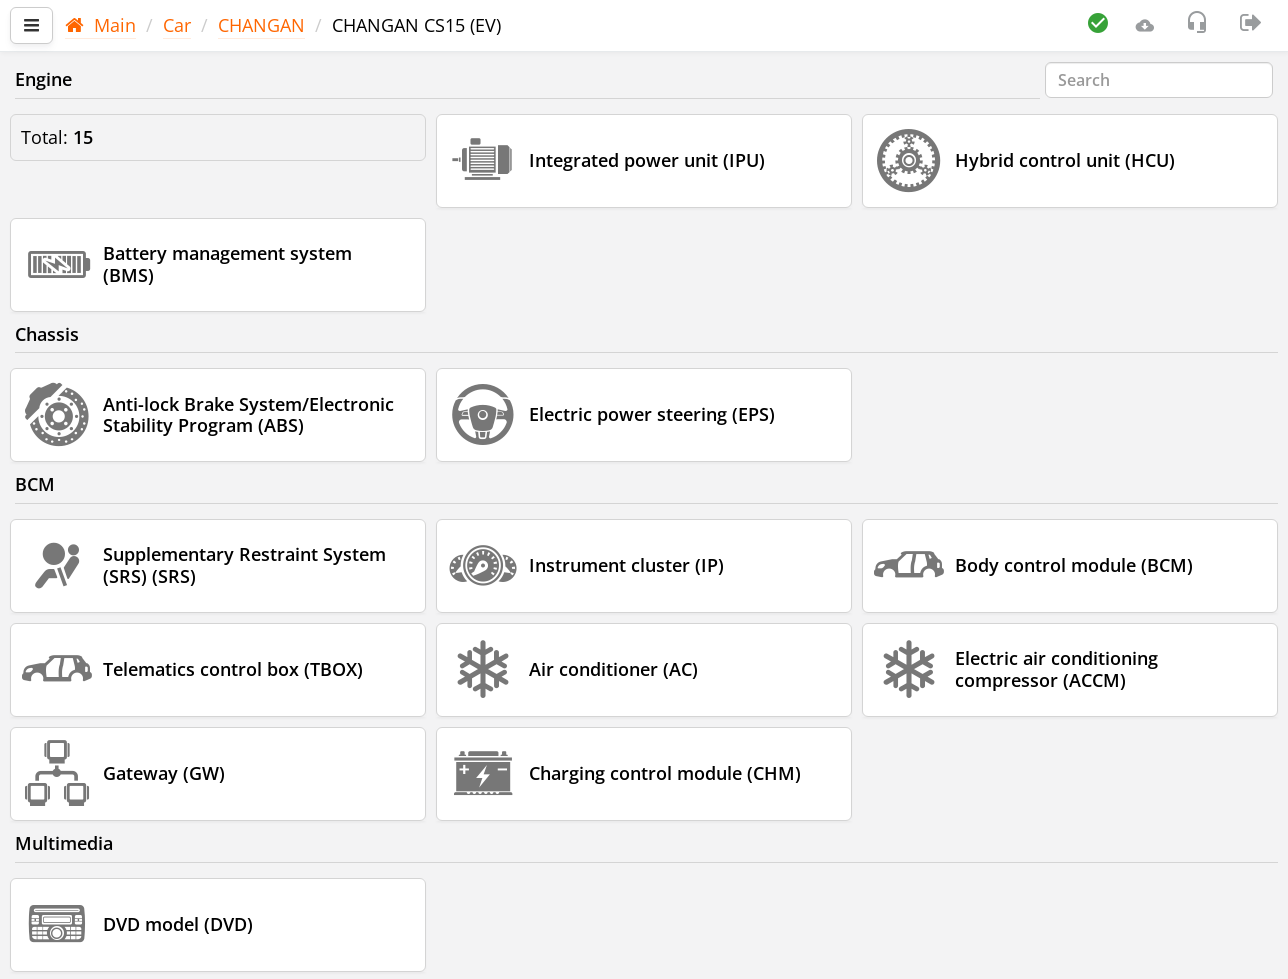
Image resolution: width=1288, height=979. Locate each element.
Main (100, 25)
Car (177, 25)
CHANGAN (261, 25)
